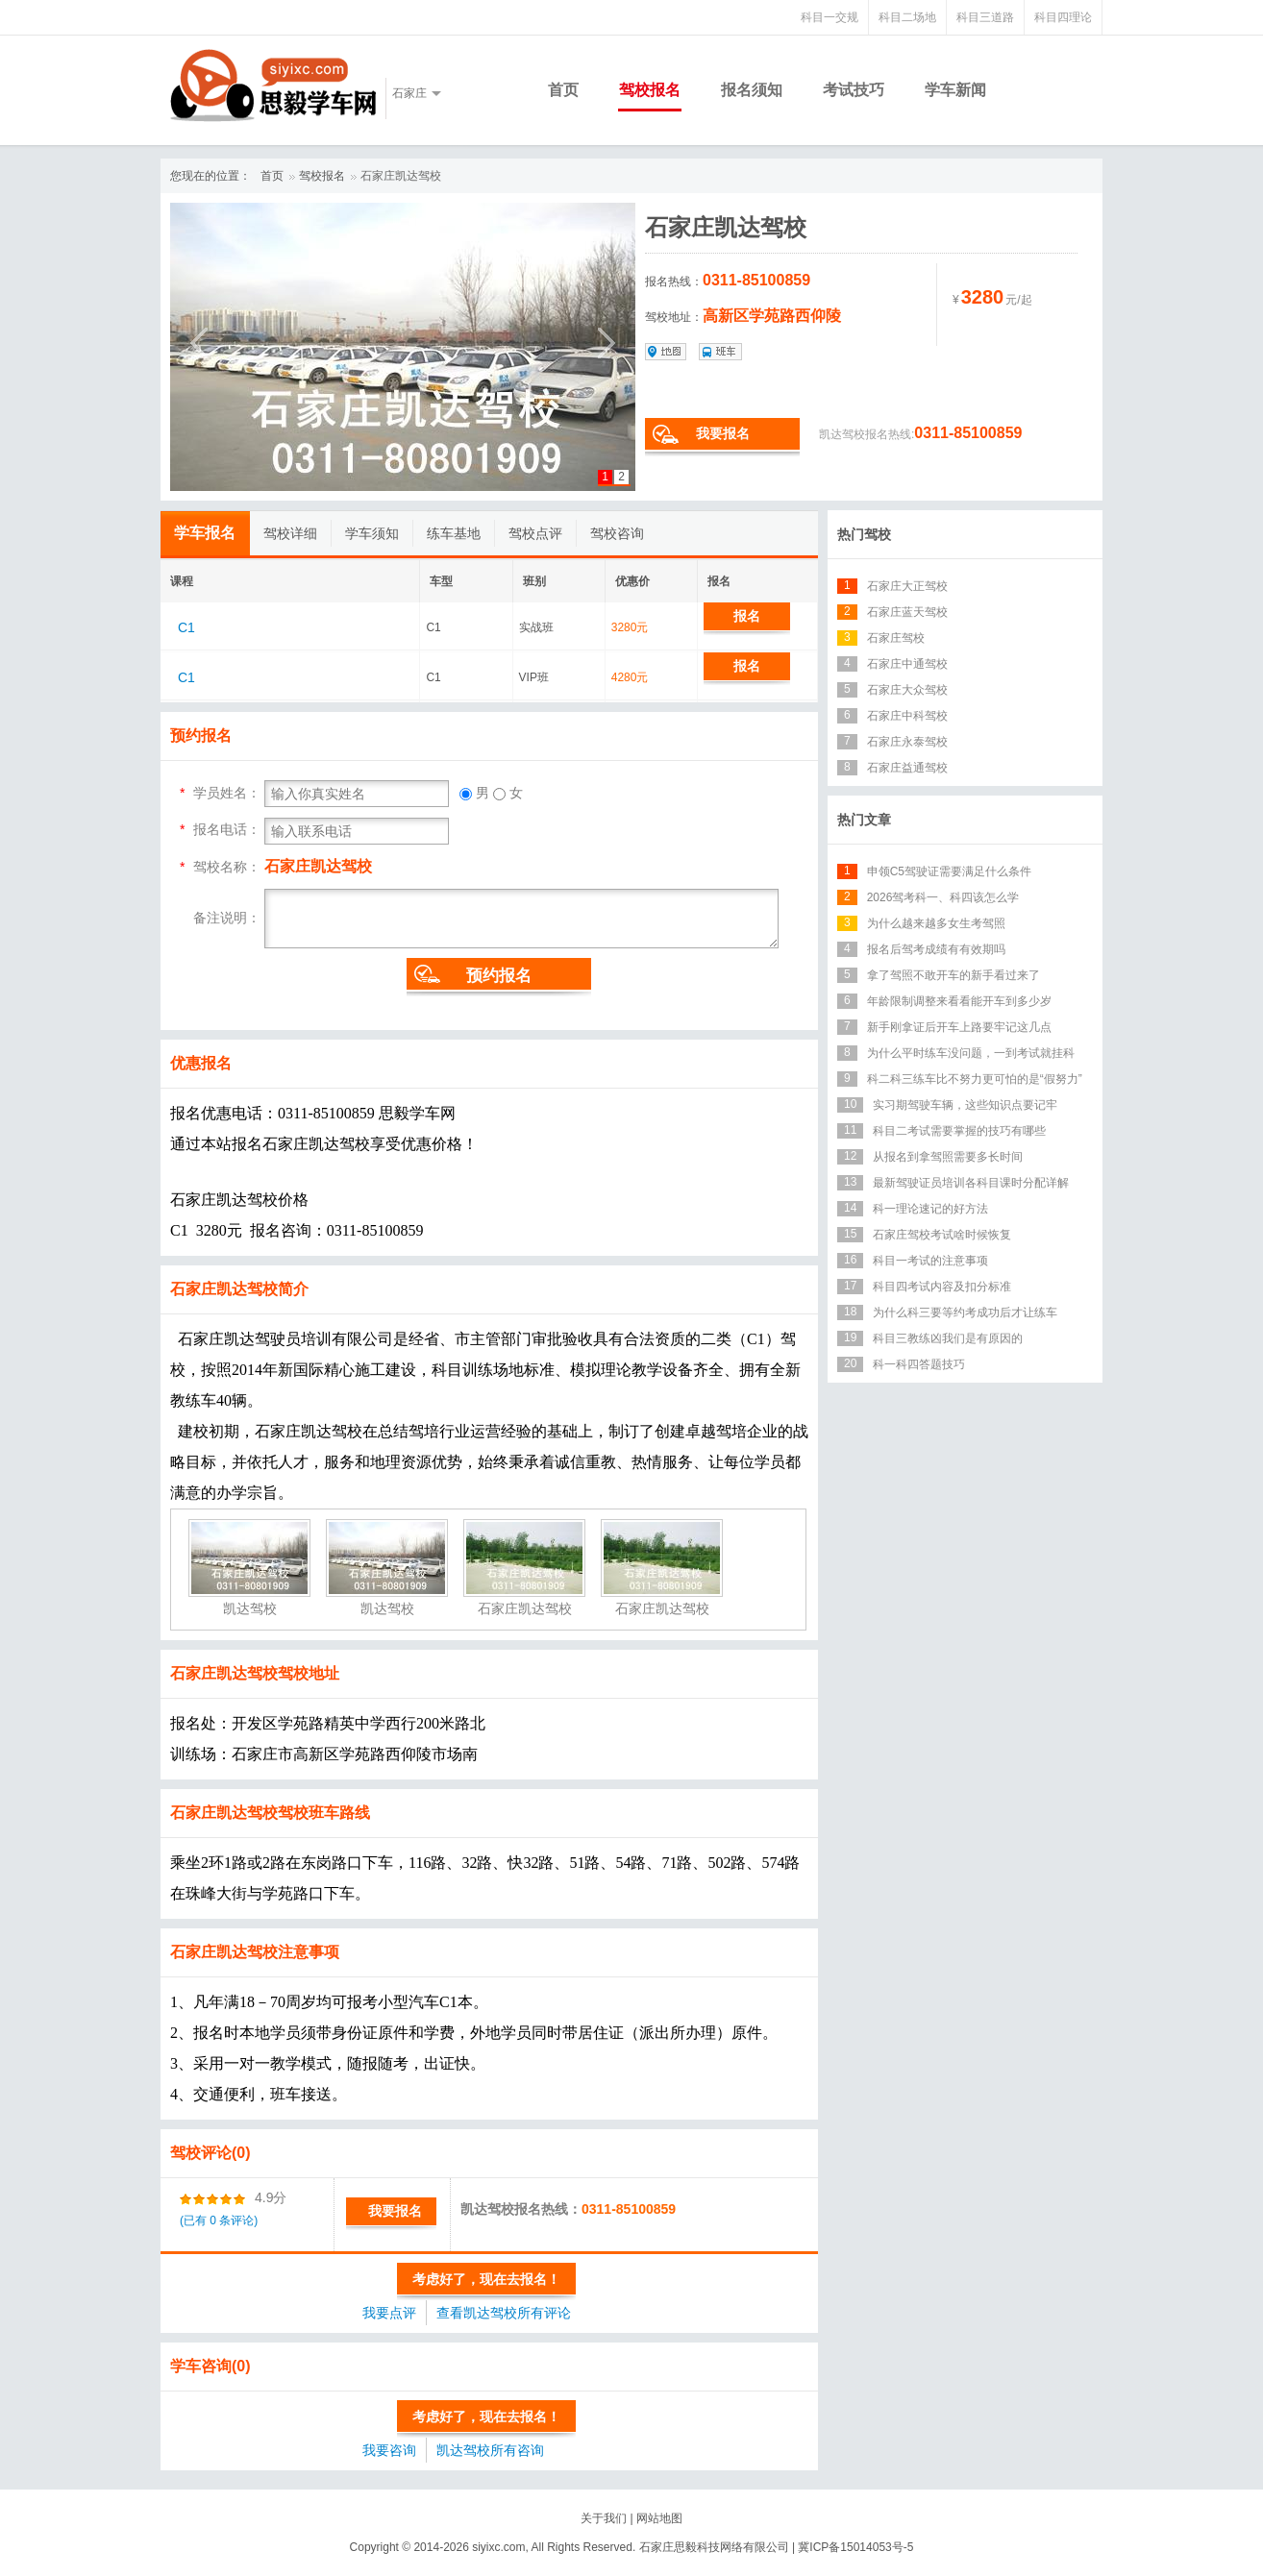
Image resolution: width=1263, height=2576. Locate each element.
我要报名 (723, 433)
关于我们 (604, 2518)
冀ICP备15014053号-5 (855, 2547)
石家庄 (409, 93)
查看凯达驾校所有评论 (503, 2312)
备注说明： (226, 916)
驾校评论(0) (210, 2153)
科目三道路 (985, 17)
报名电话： (226, 829)
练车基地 (454, 533)
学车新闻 (955, 90)
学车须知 (372, 533)
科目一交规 (829, 17)
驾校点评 (535, 533)
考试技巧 (853, 90)
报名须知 (751, 90)
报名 (746, 616)
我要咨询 (389, 2450)
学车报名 (204, 533)
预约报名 (499, 976)
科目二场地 (907, 17)
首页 (563, 90)
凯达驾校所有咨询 (490, 2450)
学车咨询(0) (210, 2366)
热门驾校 (864, 534)
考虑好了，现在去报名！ (486, 2279)
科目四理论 (1063, 17)
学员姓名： (226, 792)
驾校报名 (650, 90)
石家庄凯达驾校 (400, 176)
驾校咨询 (617, 533)
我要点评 (389, 2312)
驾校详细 (290, 533)
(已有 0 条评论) (219, 2220)
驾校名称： (226, 866)
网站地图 (659, 2518)
